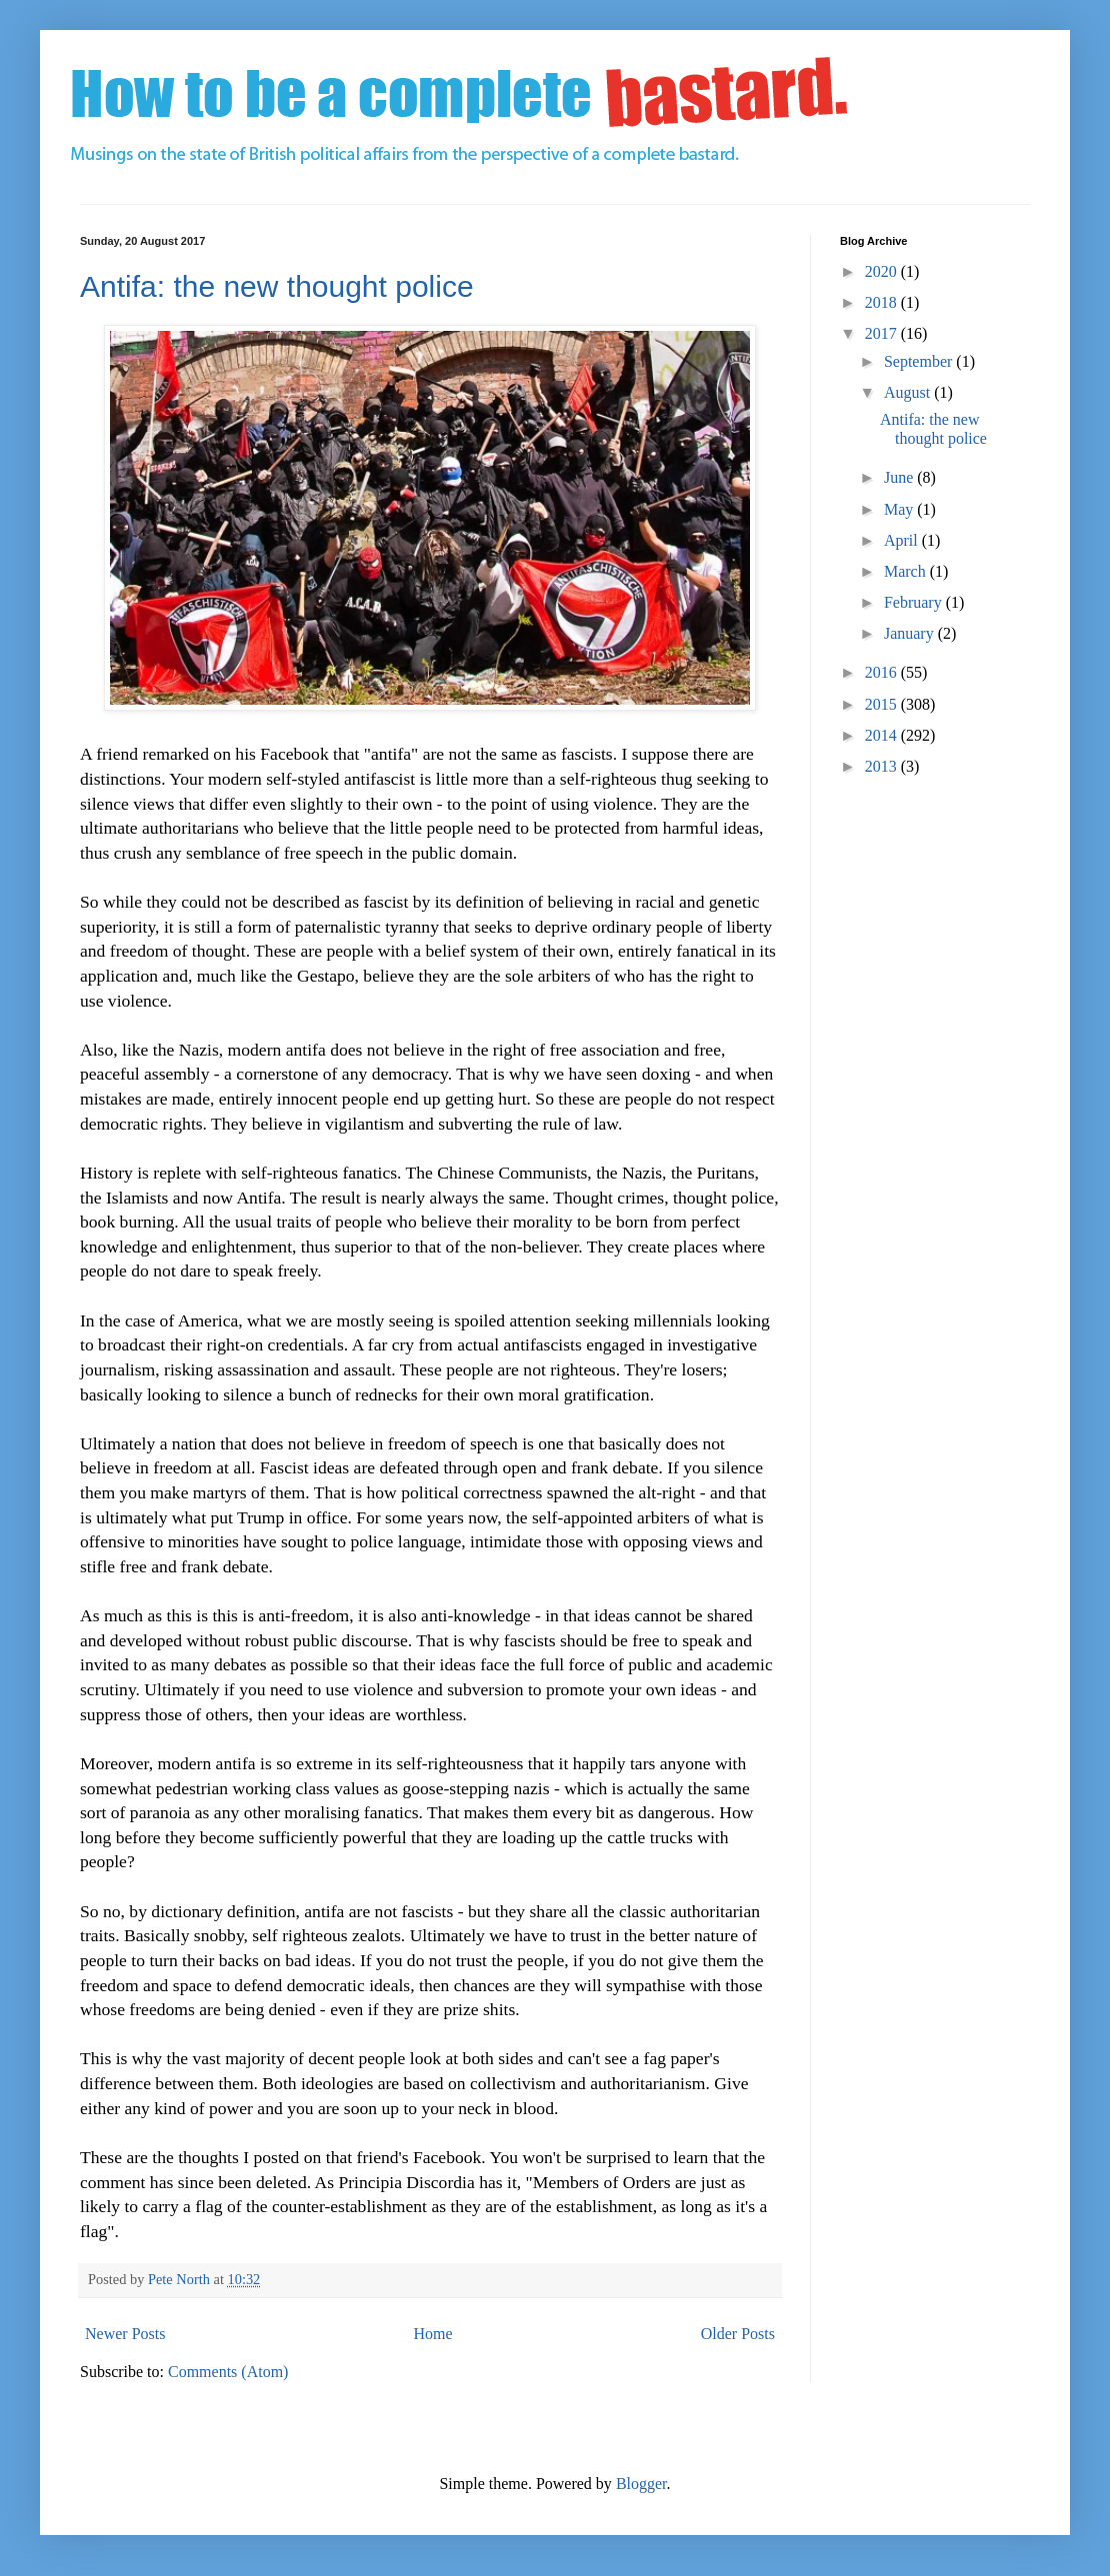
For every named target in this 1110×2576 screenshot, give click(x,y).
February (915, 602)
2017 (883, 333)
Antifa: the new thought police (277, 286)
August (909, 392)
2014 (883, 735)
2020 (883, 271)
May (900, 509)
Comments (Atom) (228, 2371)
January (911, 633)
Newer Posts (125, 2333)
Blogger (641, 2483)
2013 (883, 766)
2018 (883, 302)
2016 (883, 672)
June (900, 477)
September (920, 361)
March (907, 571)
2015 (883, 704)
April (903, 540)
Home (433, 2333)
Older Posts (738, 2333)
